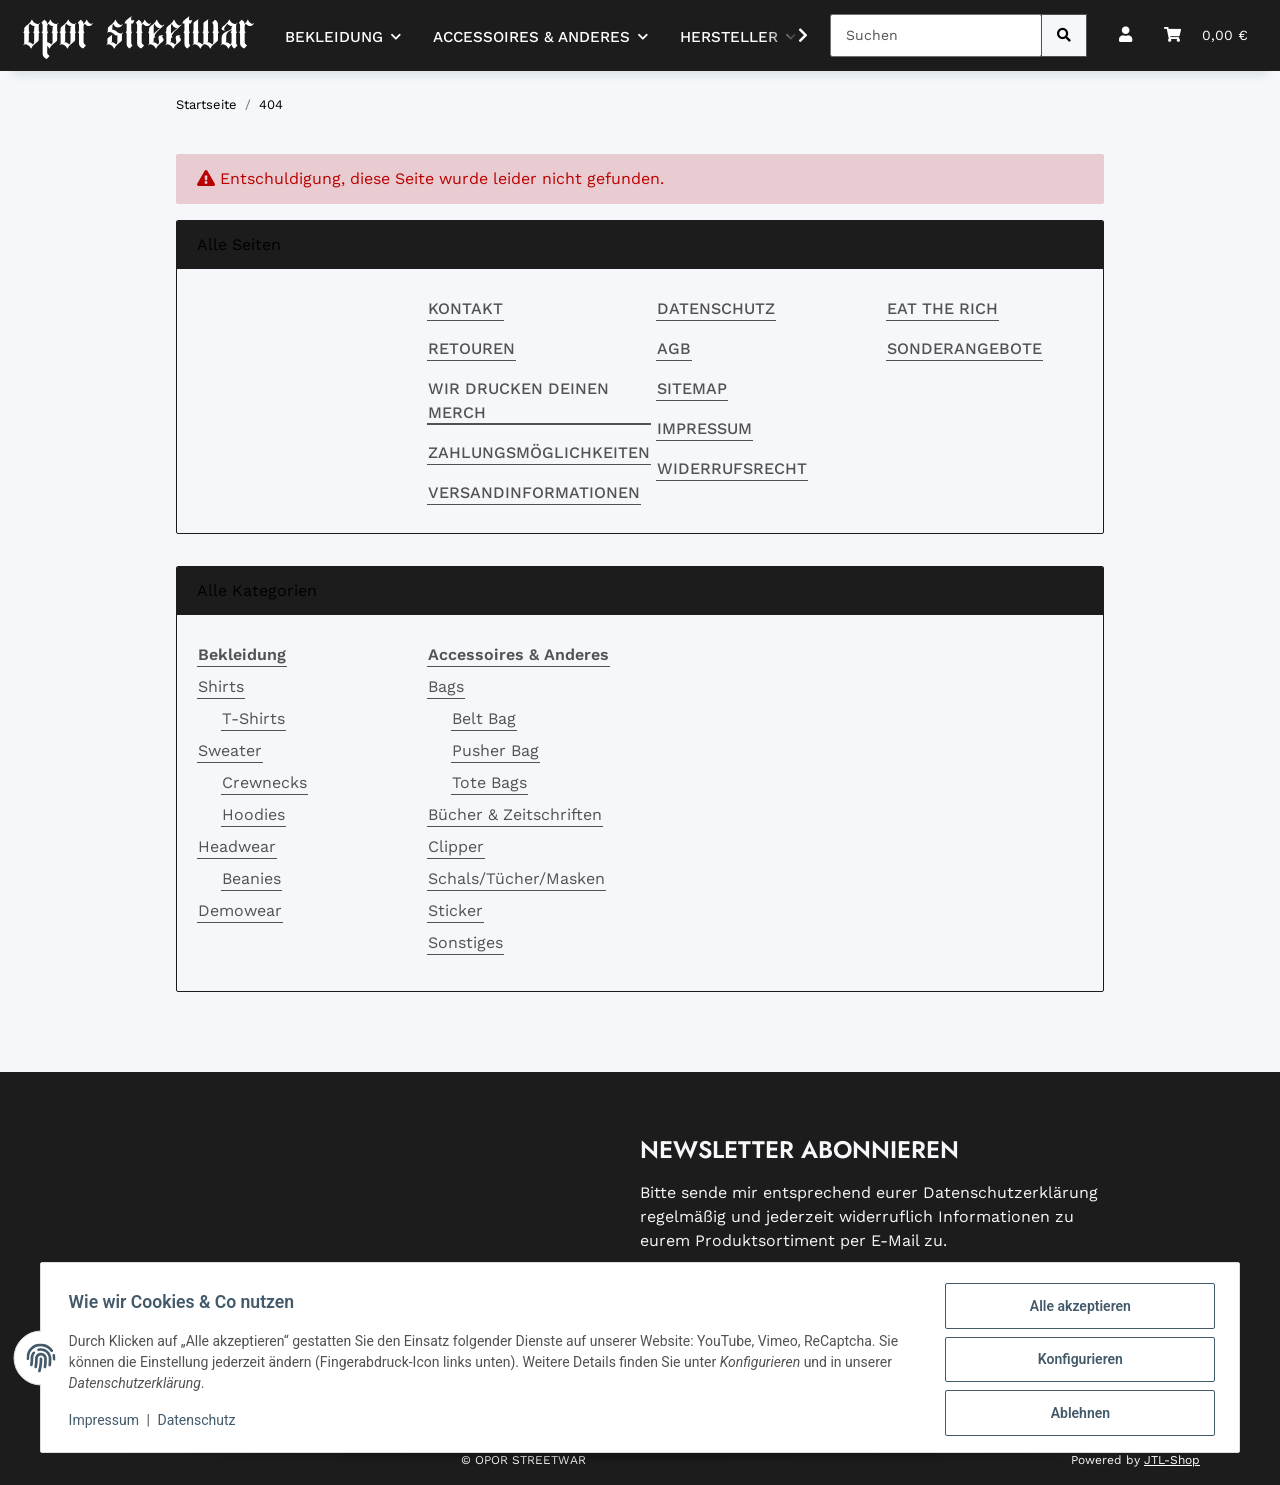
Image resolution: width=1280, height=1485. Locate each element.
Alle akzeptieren (1075, 1310)
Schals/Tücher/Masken (516, 878)
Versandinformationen (534, 492)
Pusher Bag (495, 750)
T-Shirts (253, 718)
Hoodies (253, 814)
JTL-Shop (1172, 1460)
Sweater (230, 750)
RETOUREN (471, 348)
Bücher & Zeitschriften (515, 814)
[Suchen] (936, 35)
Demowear (240, 910)
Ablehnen (1075, 1414)
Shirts (221, 686)
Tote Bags (489, 782)
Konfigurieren (1075, 1362)
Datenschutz (716, 308)
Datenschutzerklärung (1010, 1192)
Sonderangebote (964, 348)
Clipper (456, 846)
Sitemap (692, 388)
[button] (1125, 35)
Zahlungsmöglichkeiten (539, 452)
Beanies (251, 878)
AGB (674, 348)
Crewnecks (264, 782)
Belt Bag (484, 718)
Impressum (704, 428)
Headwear (237, 846)
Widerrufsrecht (732, 468)
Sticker (455, 910)
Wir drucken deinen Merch (518, 400)
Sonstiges (465, 942)
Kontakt (465, 308)
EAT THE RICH (942, 308)
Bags (446, 686)
